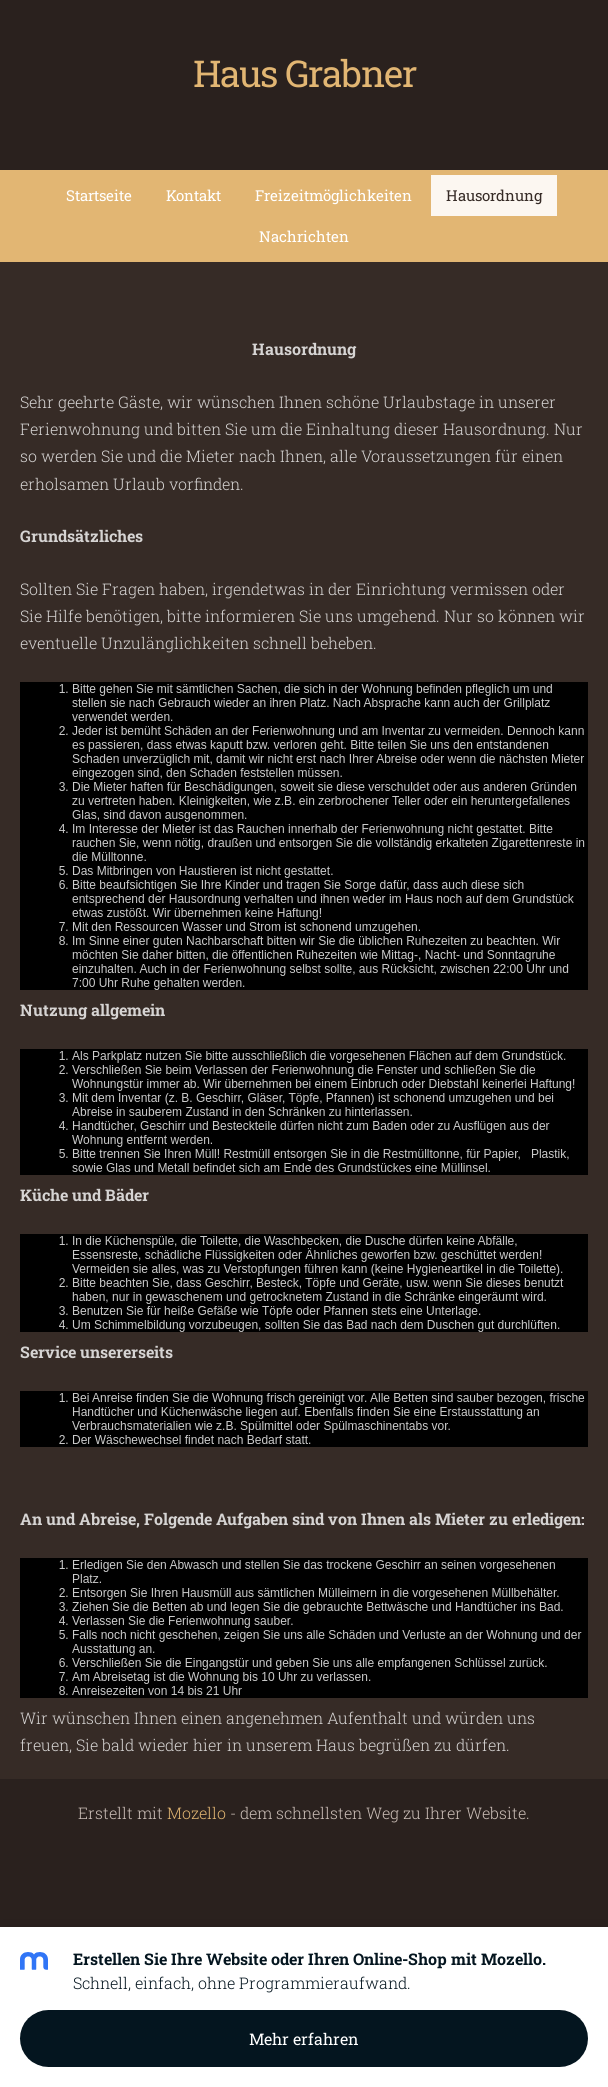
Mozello (196, 1812)
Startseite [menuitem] (99, 195)
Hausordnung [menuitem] (494, 195)
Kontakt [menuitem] (193, 195)
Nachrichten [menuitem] (304, 236)
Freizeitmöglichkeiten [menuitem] (333, 195)
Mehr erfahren (304, 2038)
